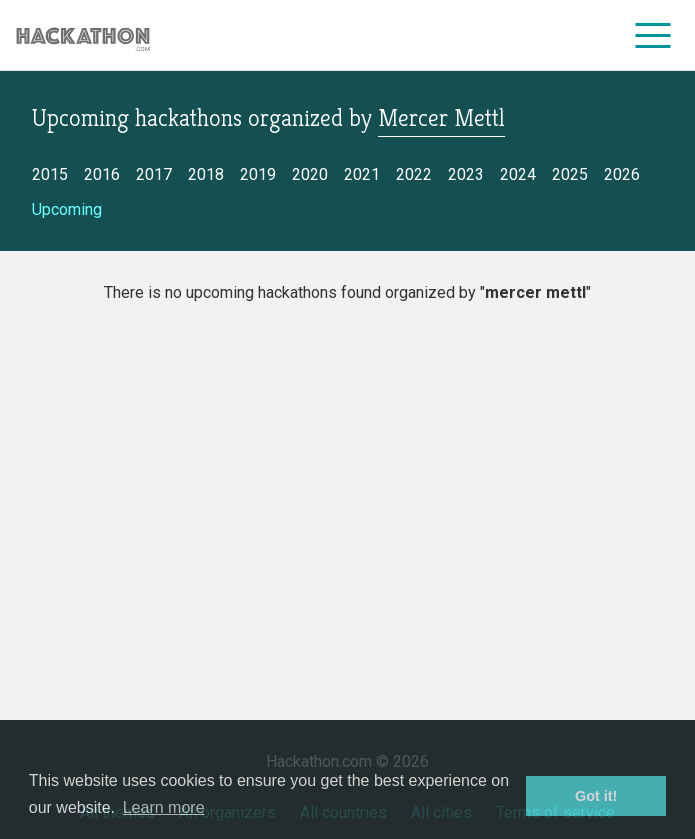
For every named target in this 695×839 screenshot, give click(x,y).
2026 (622, 174)
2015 (50, 174)
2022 (414, 174)
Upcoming (67, 209)
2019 (258, 174)
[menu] (653, 35)
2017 (154, 174)
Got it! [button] (596, 796)
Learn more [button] (164, 807)
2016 (102, 174)
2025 (570, 174)
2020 (310, 174)
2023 (466, 174)
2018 (206, 174)
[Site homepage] (83, 35)
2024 (518, 174)
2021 (362, 174)
